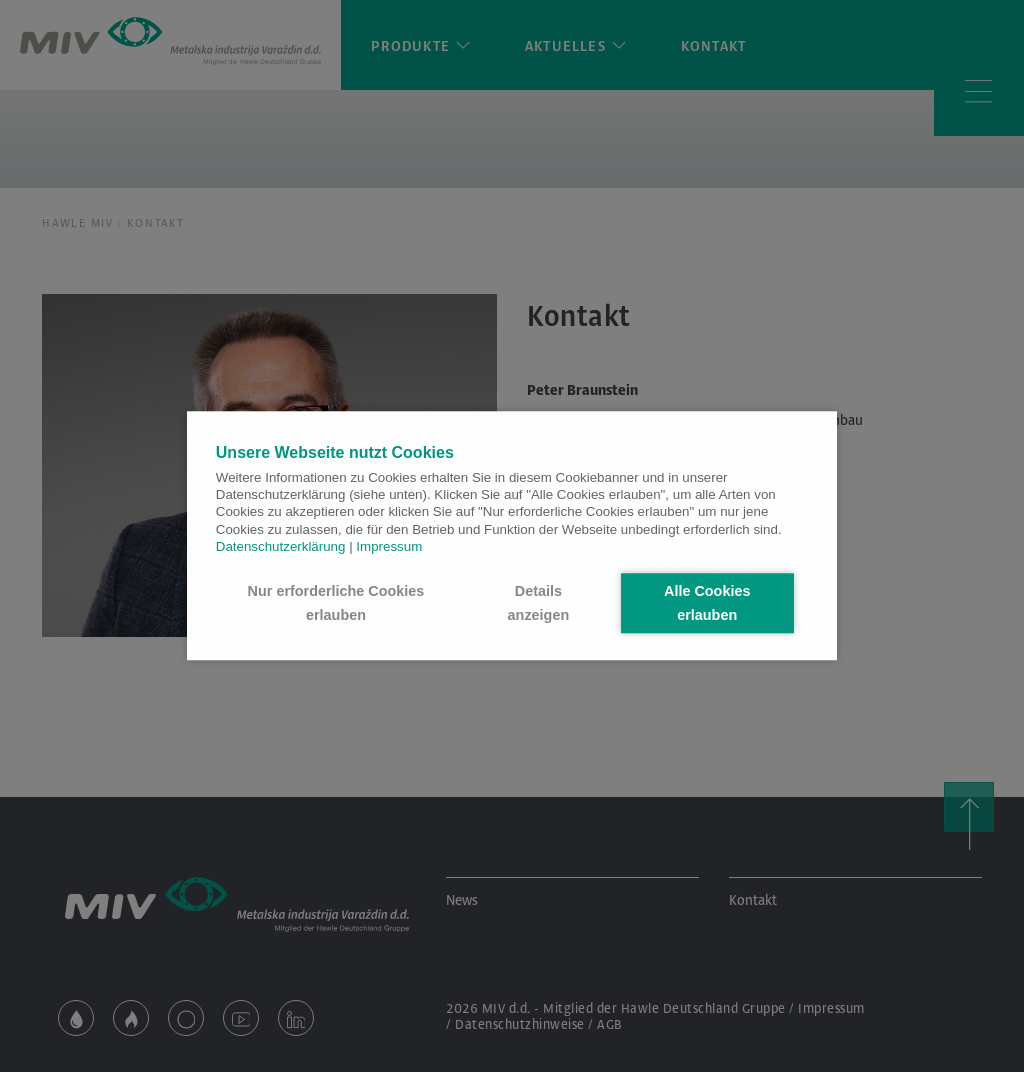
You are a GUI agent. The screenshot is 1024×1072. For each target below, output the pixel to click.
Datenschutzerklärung (281, 546)
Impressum (389, 546)
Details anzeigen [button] (539, 603)
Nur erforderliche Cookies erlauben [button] (336, 603)
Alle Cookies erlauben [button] (707, 603)
